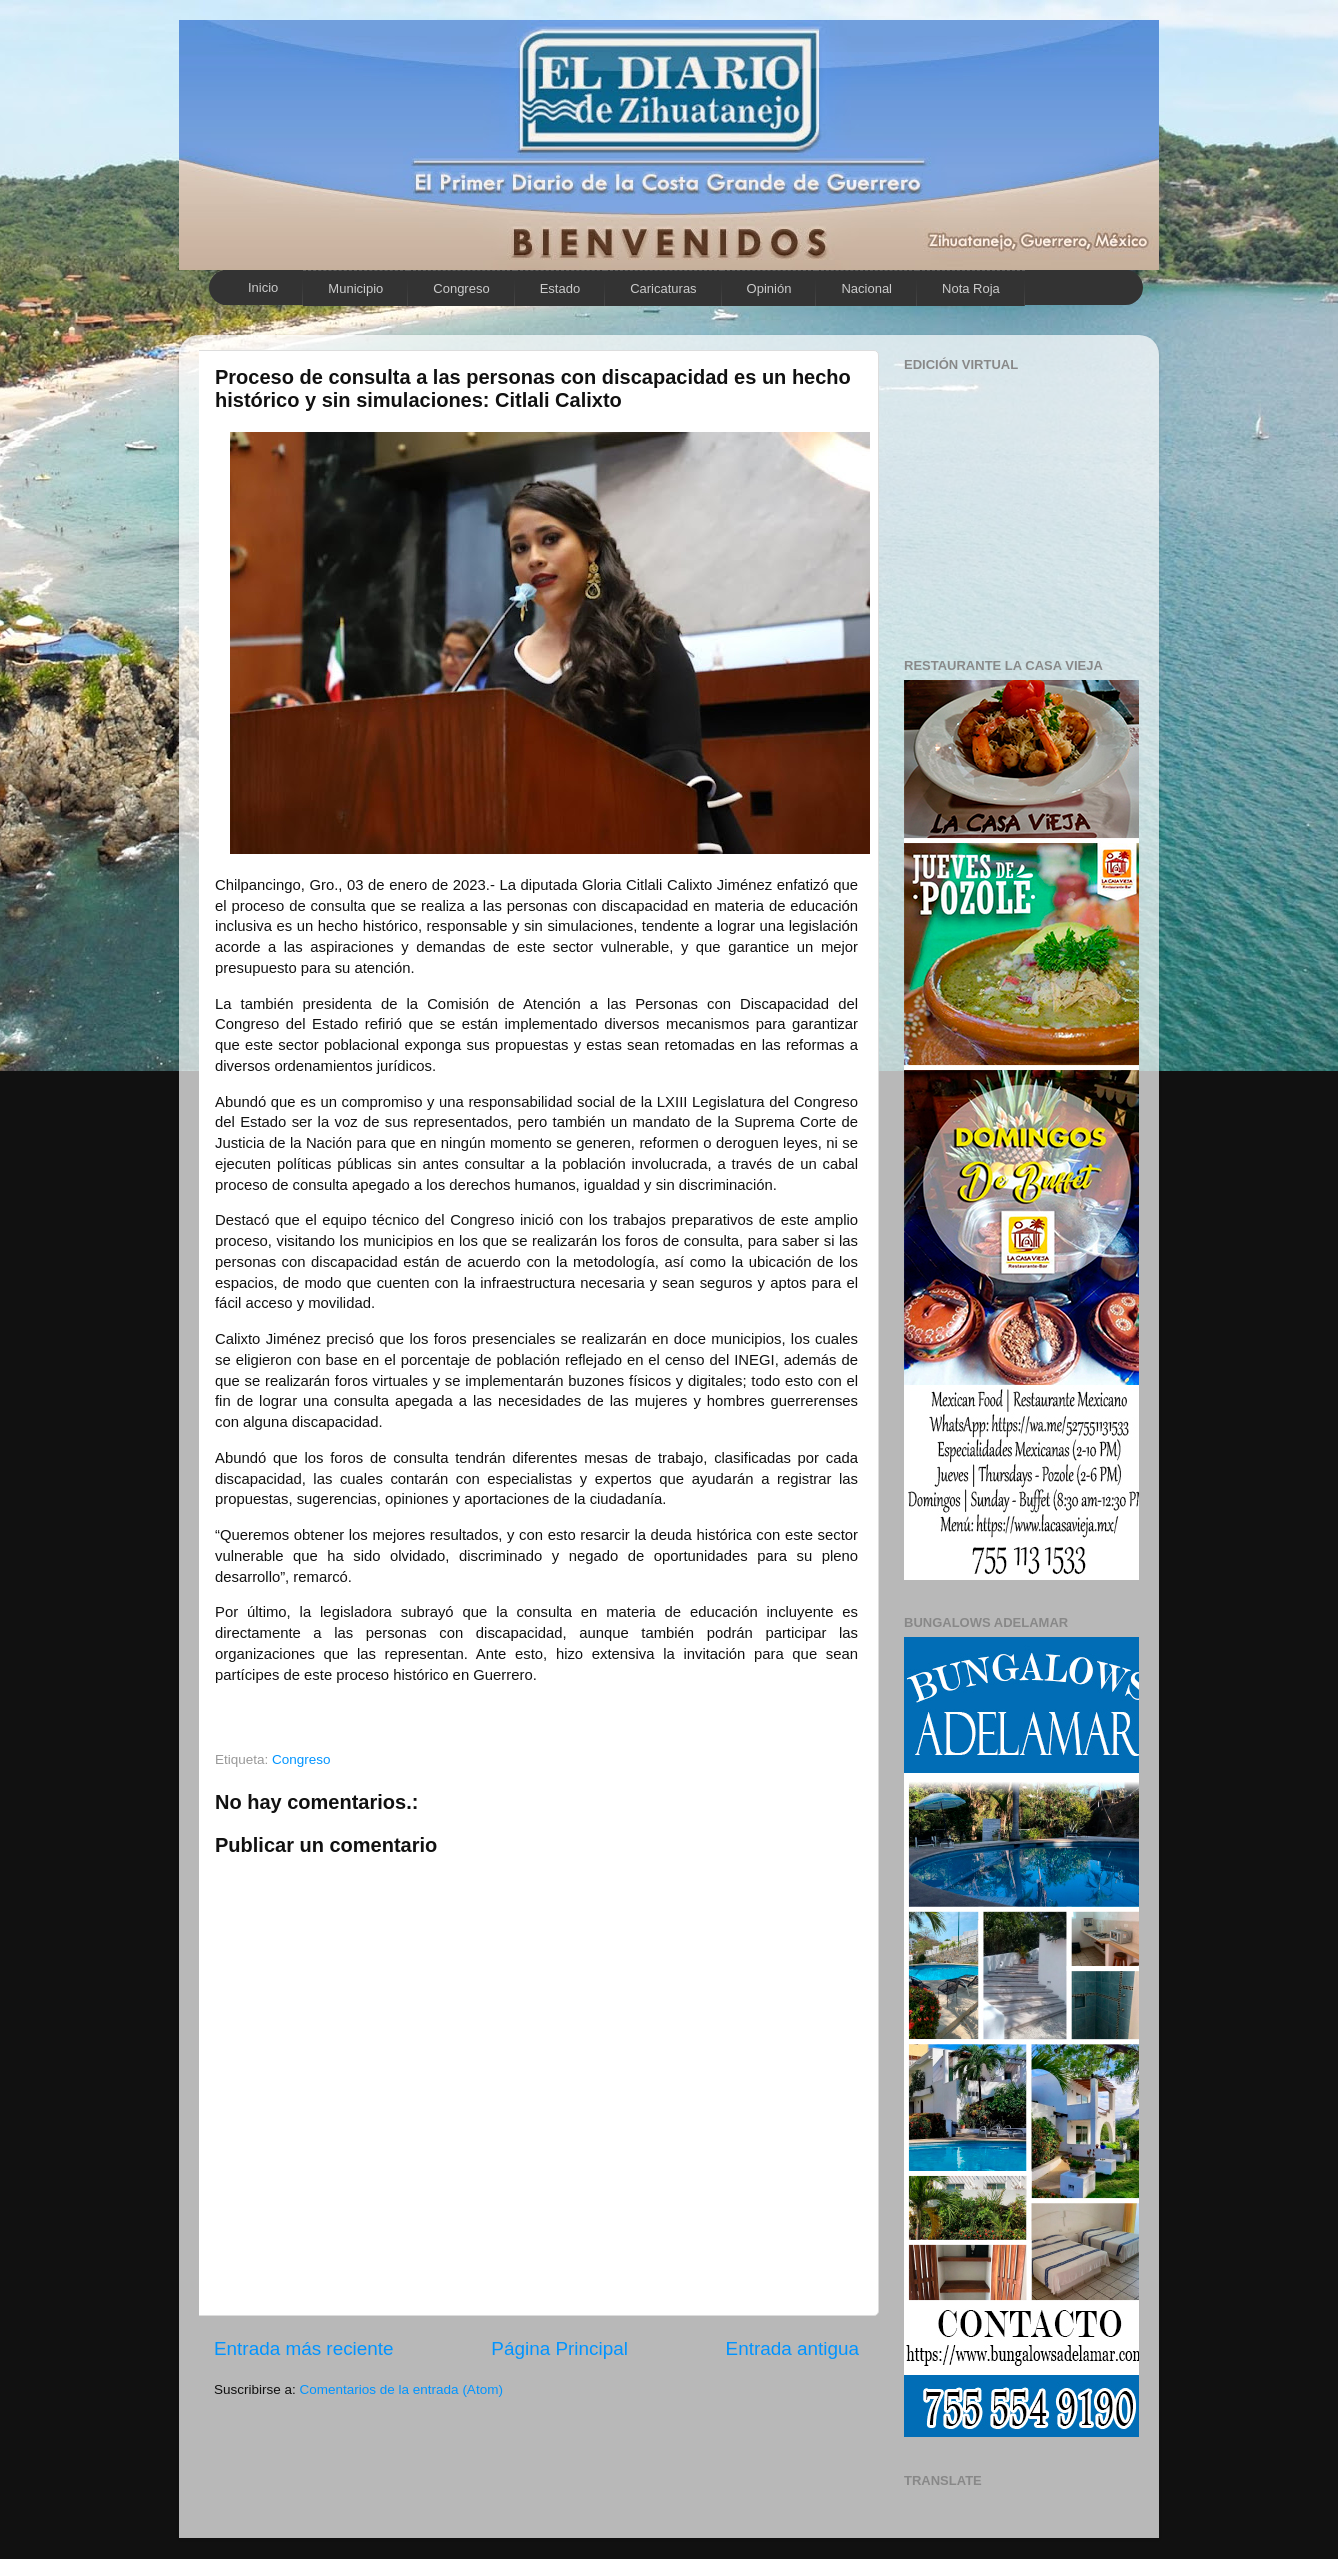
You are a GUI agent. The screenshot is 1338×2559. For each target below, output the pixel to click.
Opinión (769, 288)
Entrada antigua (792, 2348)
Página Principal (559, 2348)
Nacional (866, 288)
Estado (560, 288)
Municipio (355, 288)
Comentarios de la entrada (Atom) (401, 2389)
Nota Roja (971, 288)
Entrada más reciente (304, 2348)
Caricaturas (663, 288)
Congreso (461, 288)
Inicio (263, 287)
